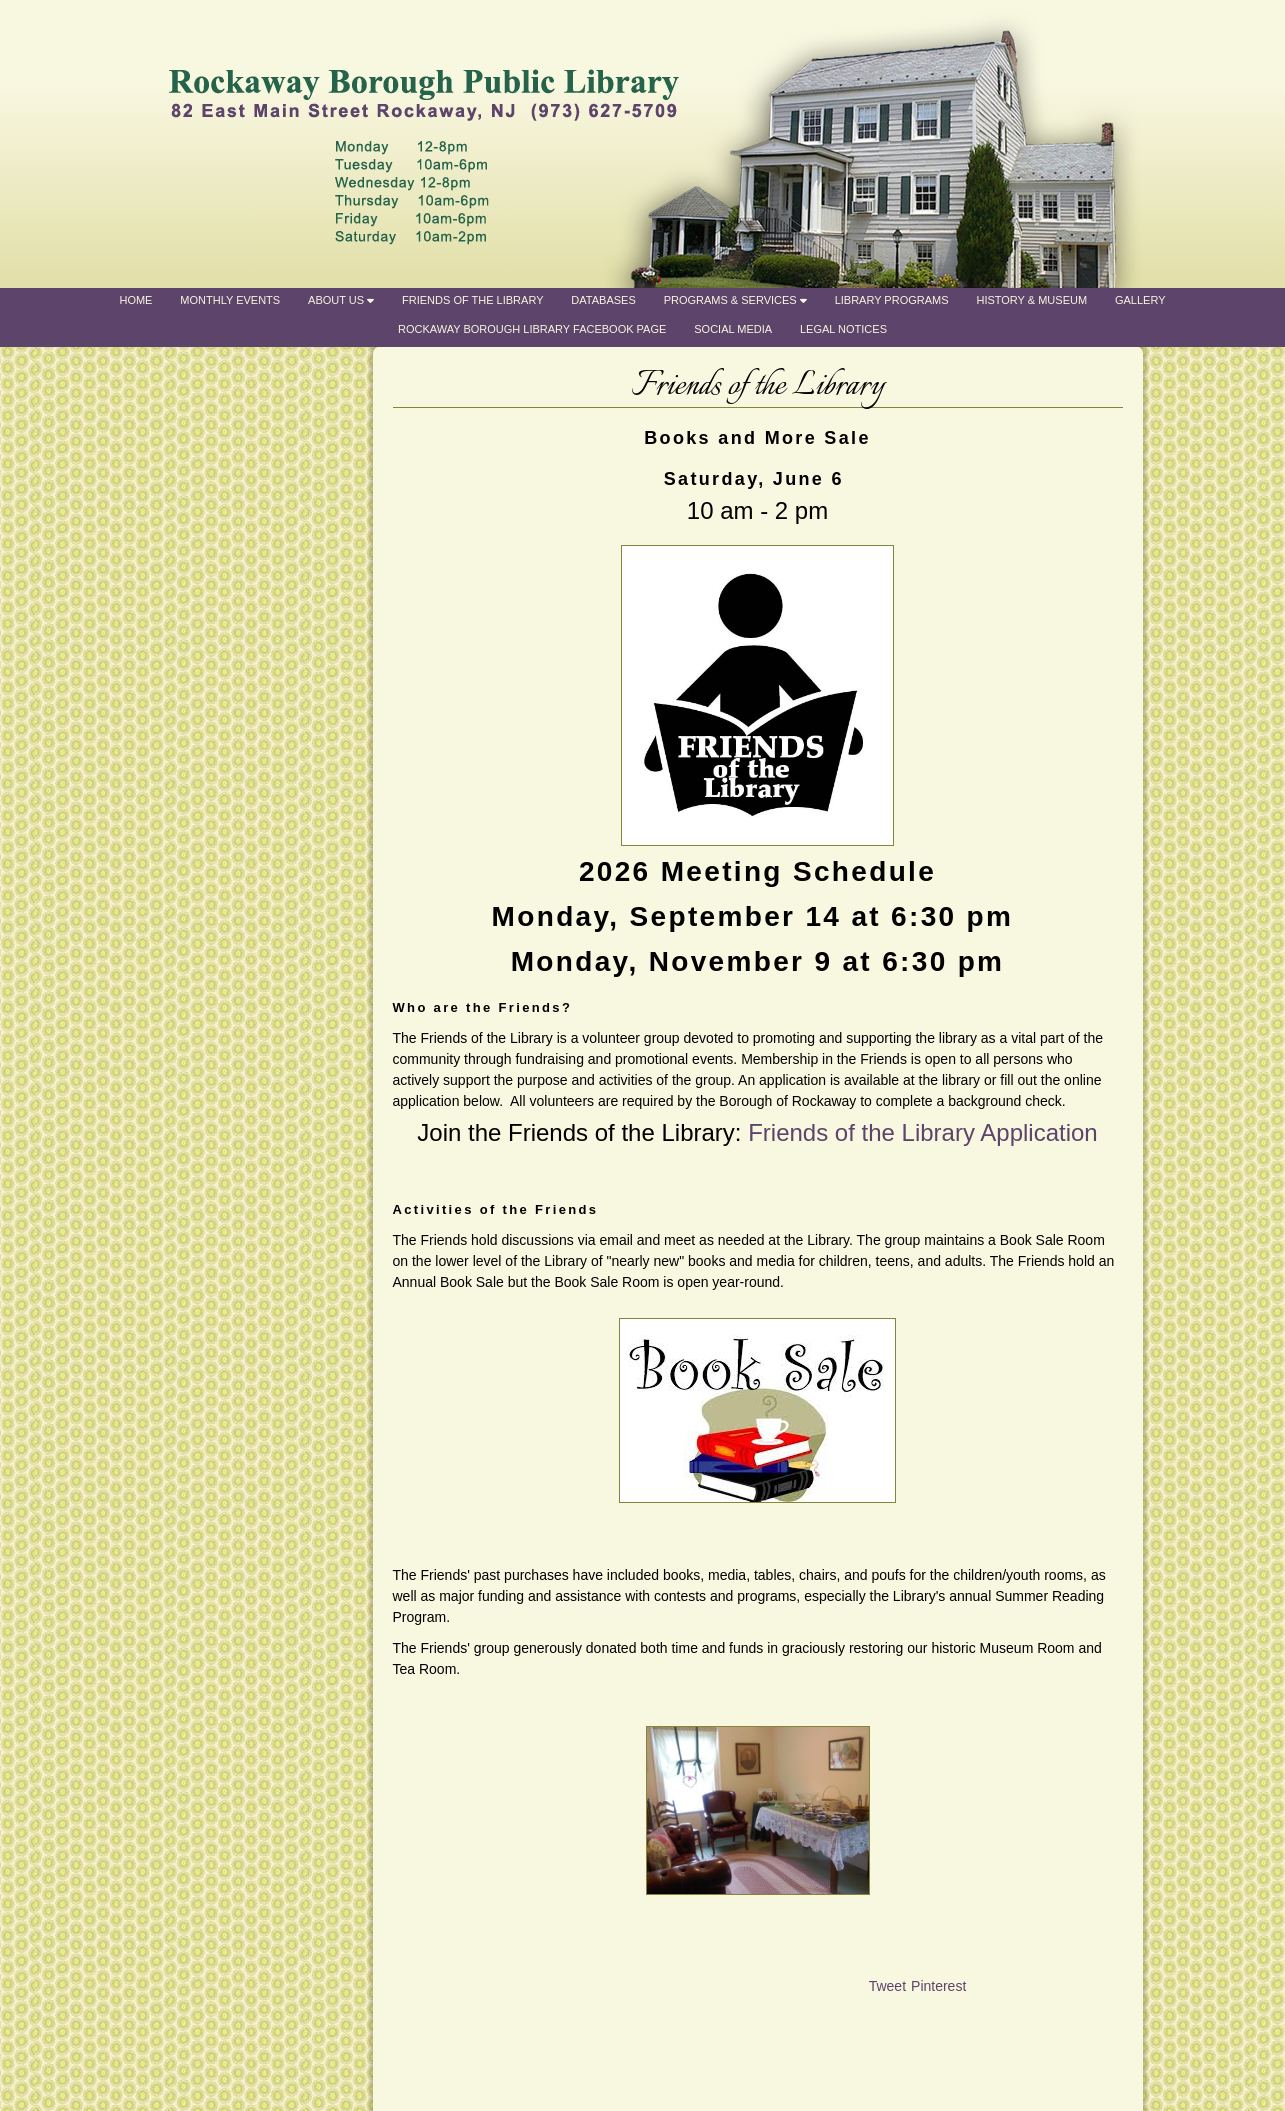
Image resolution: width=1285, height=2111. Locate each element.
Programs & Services (735, 300)
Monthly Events (230, 300)
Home (135, 300)
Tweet (887, 1986)
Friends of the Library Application (923, 1132)
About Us (341, 300)
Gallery (1140, 300)
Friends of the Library (472, 300)
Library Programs (892, 300)
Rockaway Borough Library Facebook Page (532, 329)
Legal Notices (843, 329)
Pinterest (938, 1986)
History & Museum (1031, 300)
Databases (603, 300)
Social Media (733, 329)
